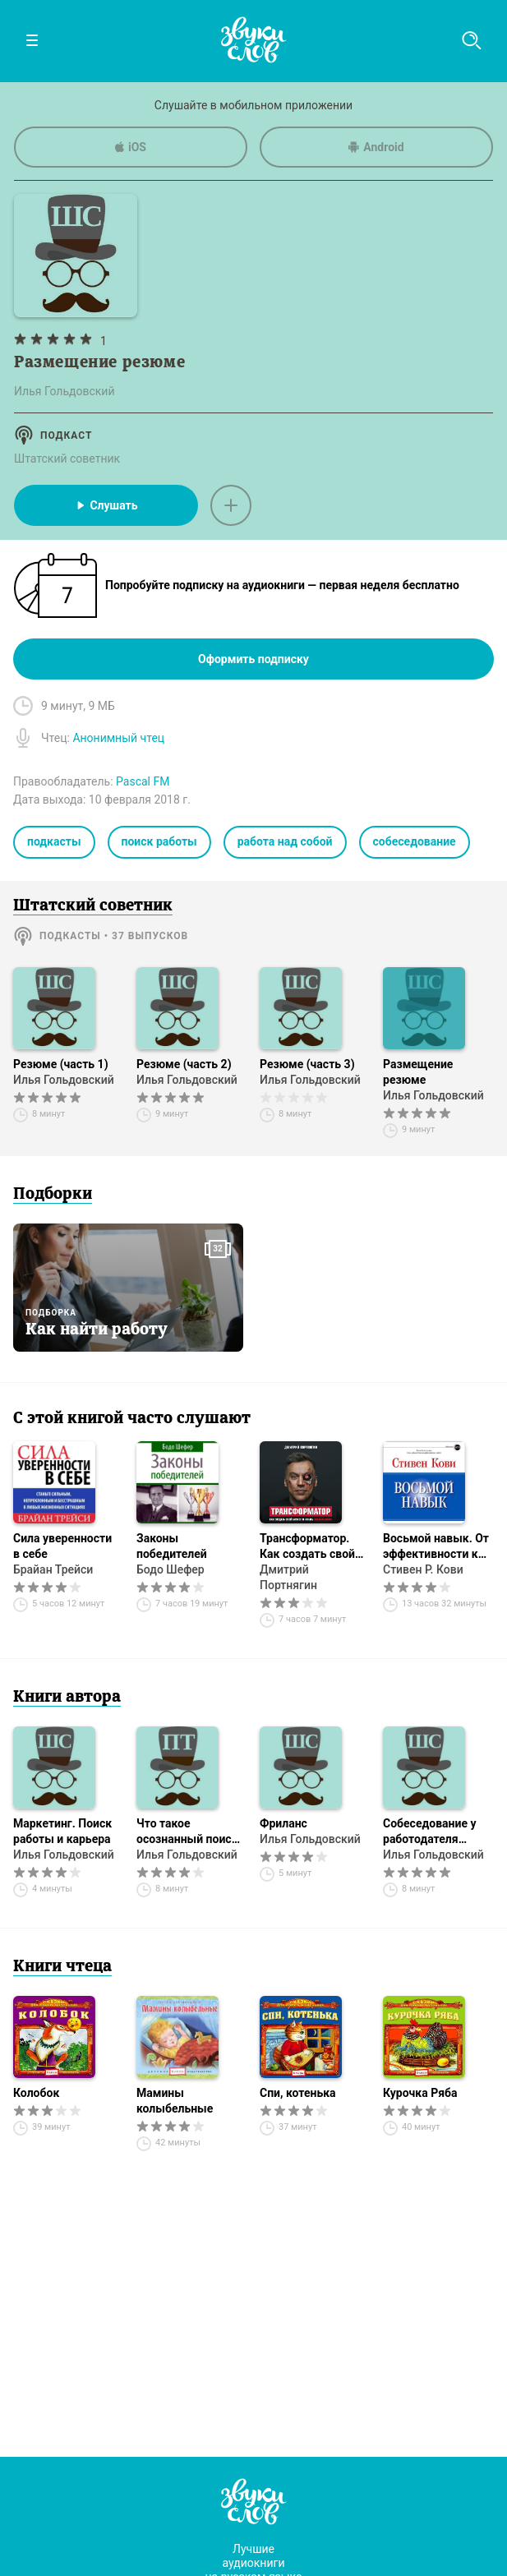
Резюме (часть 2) (184, 1064)
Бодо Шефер (170, 1569)
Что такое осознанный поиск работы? (187, 1832)
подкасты (54, 841)
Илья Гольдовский (63, 1079)
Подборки (52, 1195)
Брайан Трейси (53, 1569)
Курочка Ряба (420, 2092)
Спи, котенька (298, 2092)
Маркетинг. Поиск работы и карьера (62, 1831)
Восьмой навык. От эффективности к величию (436, 1547)
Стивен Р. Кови (423, 1569)
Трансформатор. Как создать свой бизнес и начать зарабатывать (307, 1547)
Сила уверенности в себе (62, 1546)
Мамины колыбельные (174, 2100)
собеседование (414, 841)
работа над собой (285, 841)
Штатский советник (67, 458)
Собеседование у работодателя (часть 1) (430, 1832)
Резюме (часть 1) (60, 1064)
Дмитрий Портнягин (288, 1577)
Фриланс (283, 1823)
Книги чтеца (62, 1967)
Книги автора (67, 1697)
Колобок (36, 2092)
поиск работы (159, 841)
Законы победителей (171, 1546)
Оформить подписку (253, 659)
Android (375, 147)
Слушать (105, 505)
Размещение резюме (418, 1072)
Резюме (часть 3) (307, 1064)
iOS (130, 147)
